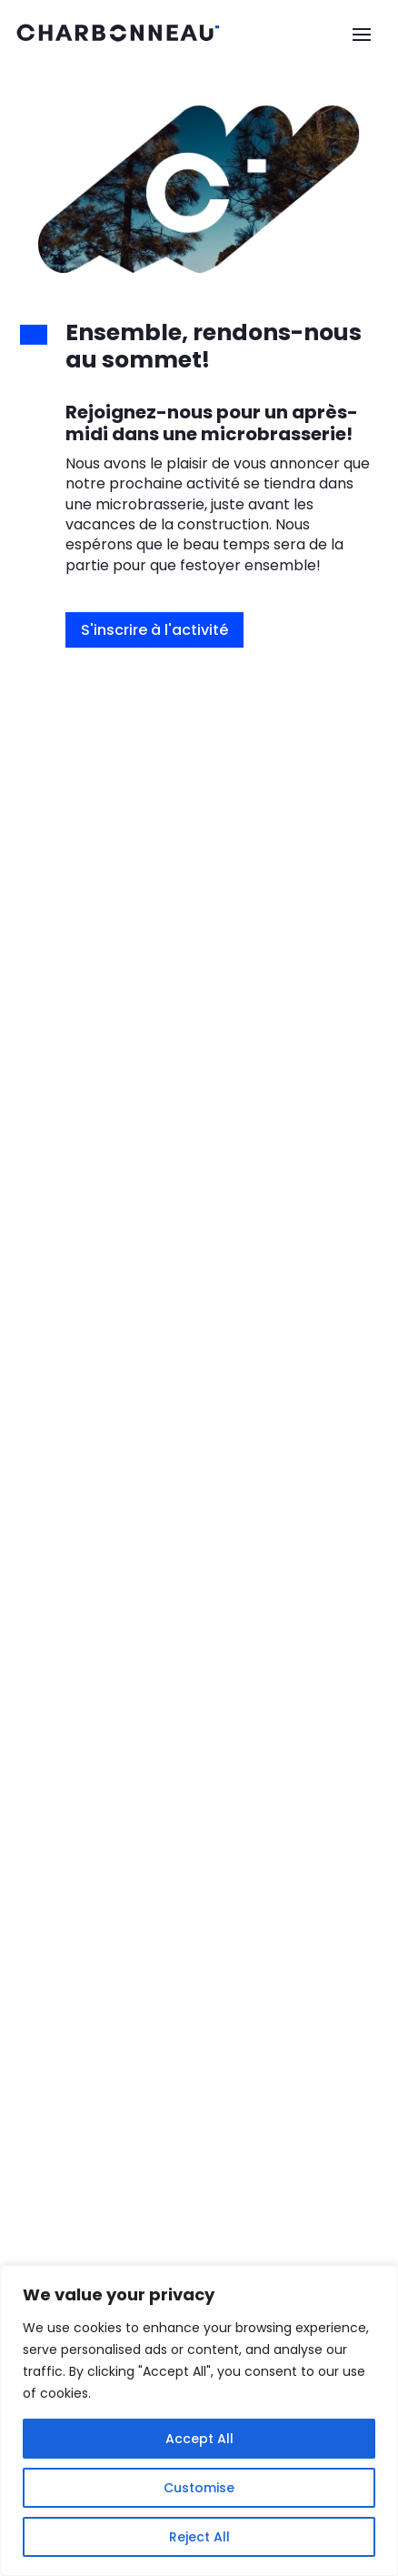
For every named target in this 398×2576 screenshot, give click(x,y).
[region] (199, 2420)
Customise (199, 2488)
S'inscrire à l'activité (154, 629)
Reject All (199, 2537)
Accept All (199, 2439)
